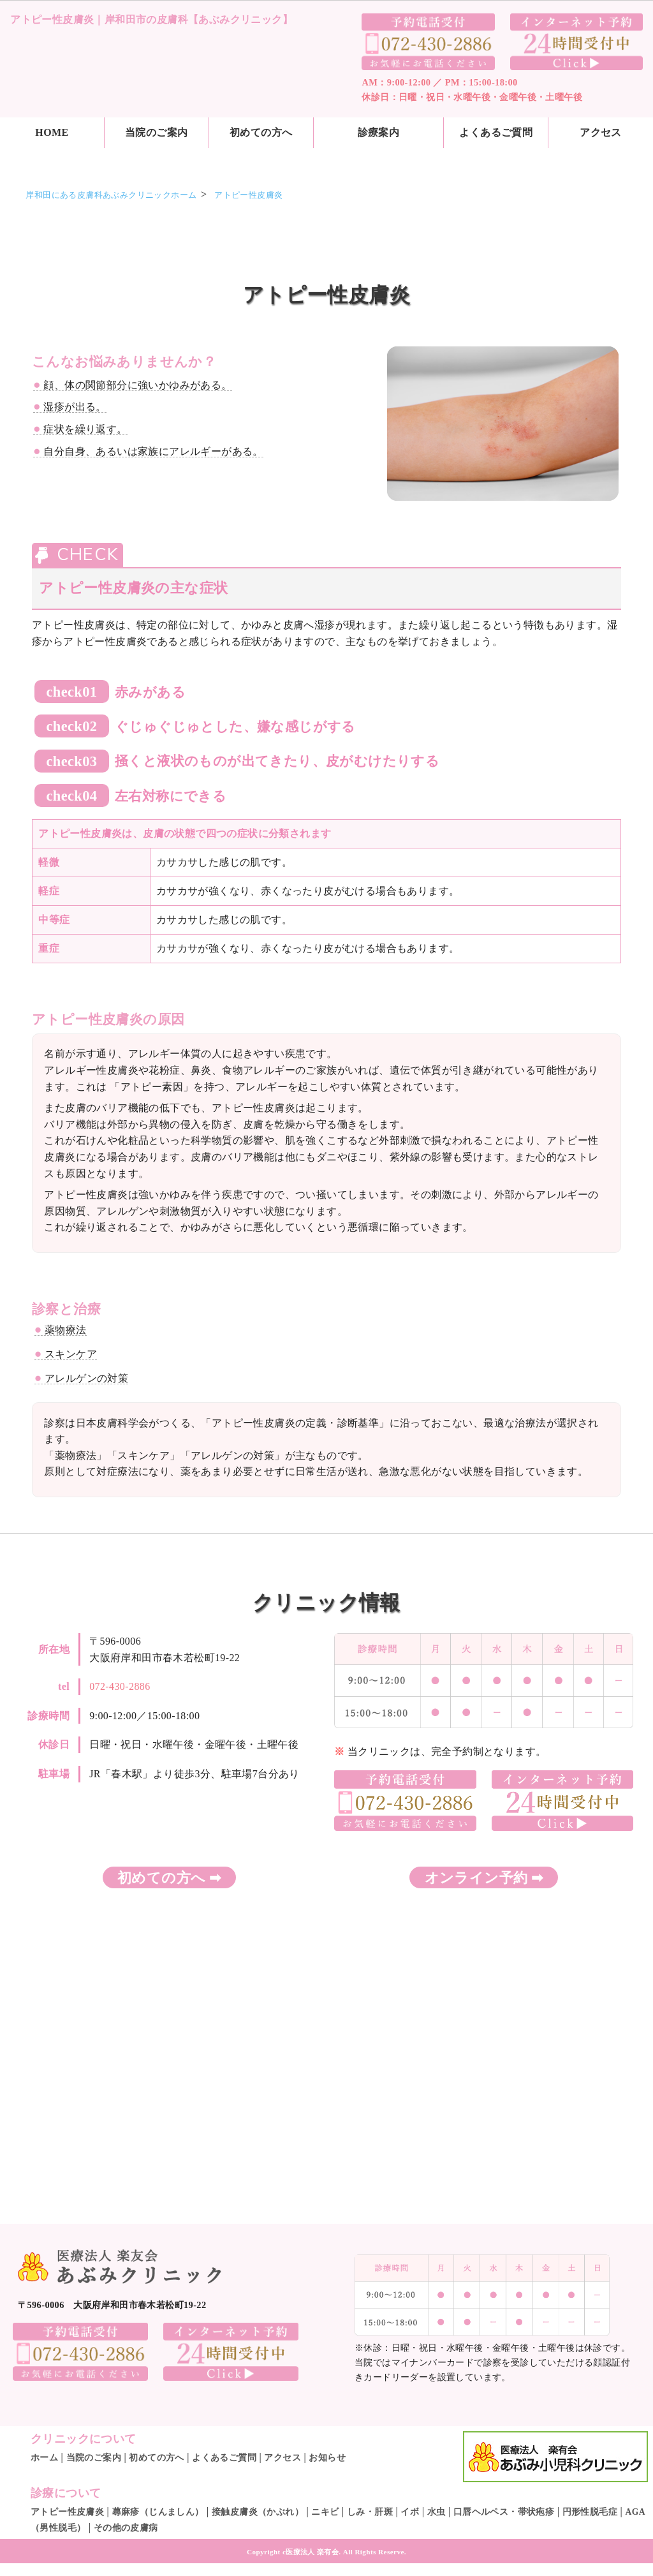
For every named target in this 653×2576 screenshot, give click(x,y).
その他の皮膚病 (126, 2528)
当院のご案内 (156, 132)
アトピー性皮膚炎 (67, 2512)
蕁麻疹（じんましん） (158, 2512)
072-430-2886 (119, 1686)
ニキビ (325, 2512)
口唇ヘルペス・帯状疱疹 (503, 2512)
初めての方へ (261, 132)
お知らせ (327, 2457)
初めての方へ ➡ (169, 1878)
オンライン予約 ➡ (484, 1878)
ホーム (44, 2457)
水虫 (436, 2512)
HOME (51, 132)
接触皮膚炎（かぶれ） (258, 2512)
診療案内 (379, 132)
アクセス (282, 2457)
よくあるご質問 (495, 132)
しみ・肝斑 (370, 2512)
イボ (409, 2512)
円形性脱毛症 (589, 2512)
